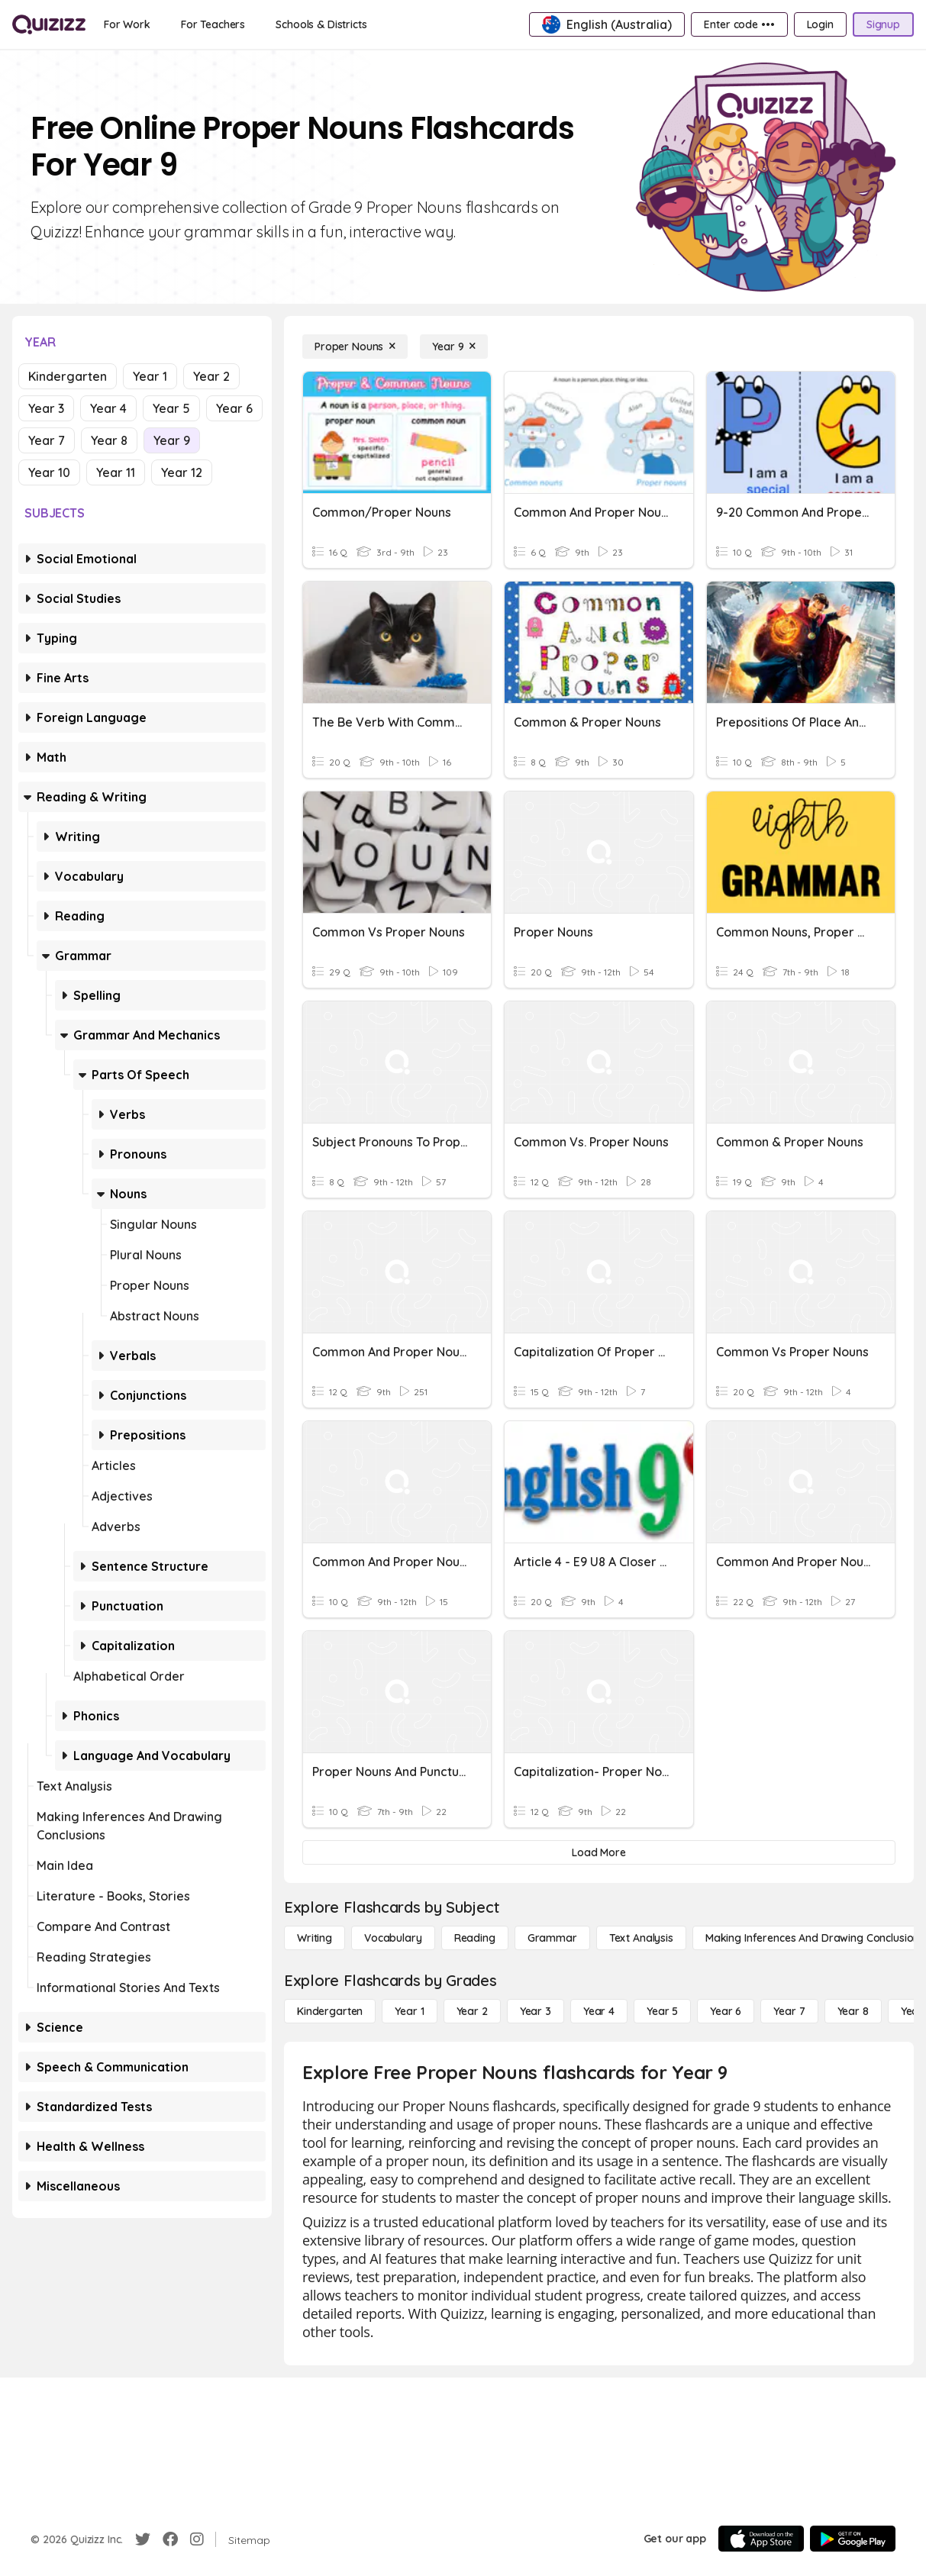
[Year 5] (662, 2011)
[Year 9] (454, 346)
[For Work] (127, 24)
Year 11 (115, 472)
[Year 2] (472, 2011)
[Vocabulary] (393, 1938)
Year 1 (150, 376)
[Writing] (314, 1938)
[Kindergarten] (330, 2011)
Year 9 (171, 440)
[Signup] (883, 24)
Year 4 (108, 408)
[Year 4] (599, 2011)
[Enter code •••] (739, 24)
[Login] (820, 24)
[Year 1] (409, 2011)
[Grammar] (552, 1938)
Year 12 (181, 472)
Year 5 (171, 408)
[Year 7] (789, 2011)
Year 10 (49, 472)
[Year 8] (853, 2011)
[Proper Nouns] (355, 346)
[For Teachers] (213, 24)
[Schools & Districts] (321, 24)
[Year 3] (535, 2011)
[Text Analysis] (641, 1938)
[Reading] (474, 1938)
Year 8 (109, 440)
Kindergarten (67, 376)
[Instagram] (197, 2539)
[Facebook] (170, 2539)
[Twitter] (142, 2539)
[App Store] (761, 2539)
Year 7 (46, 440)
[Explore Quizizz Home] (49, 24)
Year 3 (46, 408)
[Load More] (598, 1852)
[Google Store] (852, 2539)
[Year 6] (725, 2011)
